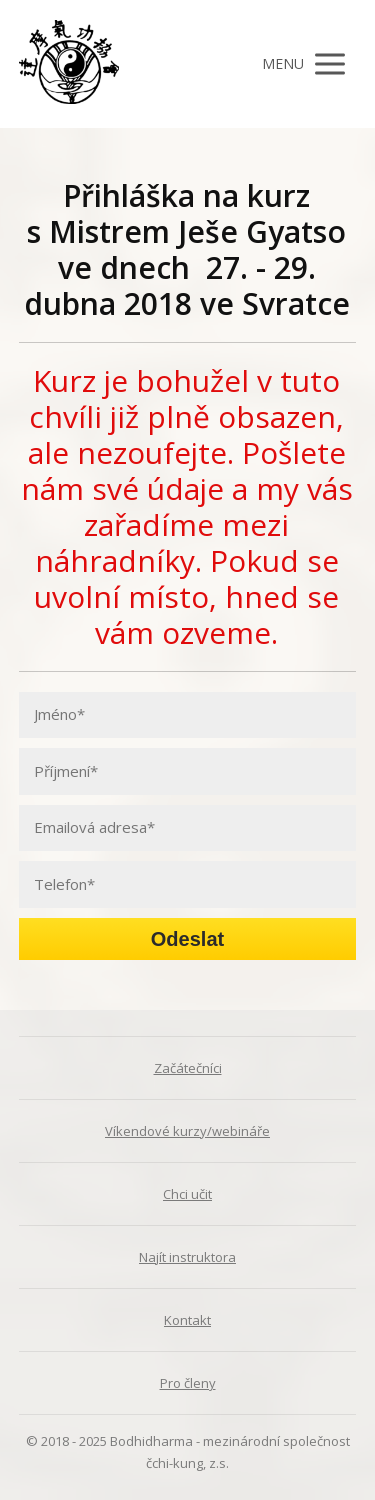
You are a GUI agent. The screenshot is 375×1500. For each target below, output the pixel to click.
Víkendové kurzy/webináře (187, 1131)
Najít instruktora (187, 1257)
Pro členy (188, 1383)
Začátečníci (188, 1068)
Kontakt (187, 1320)
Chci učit (187, 1194)
